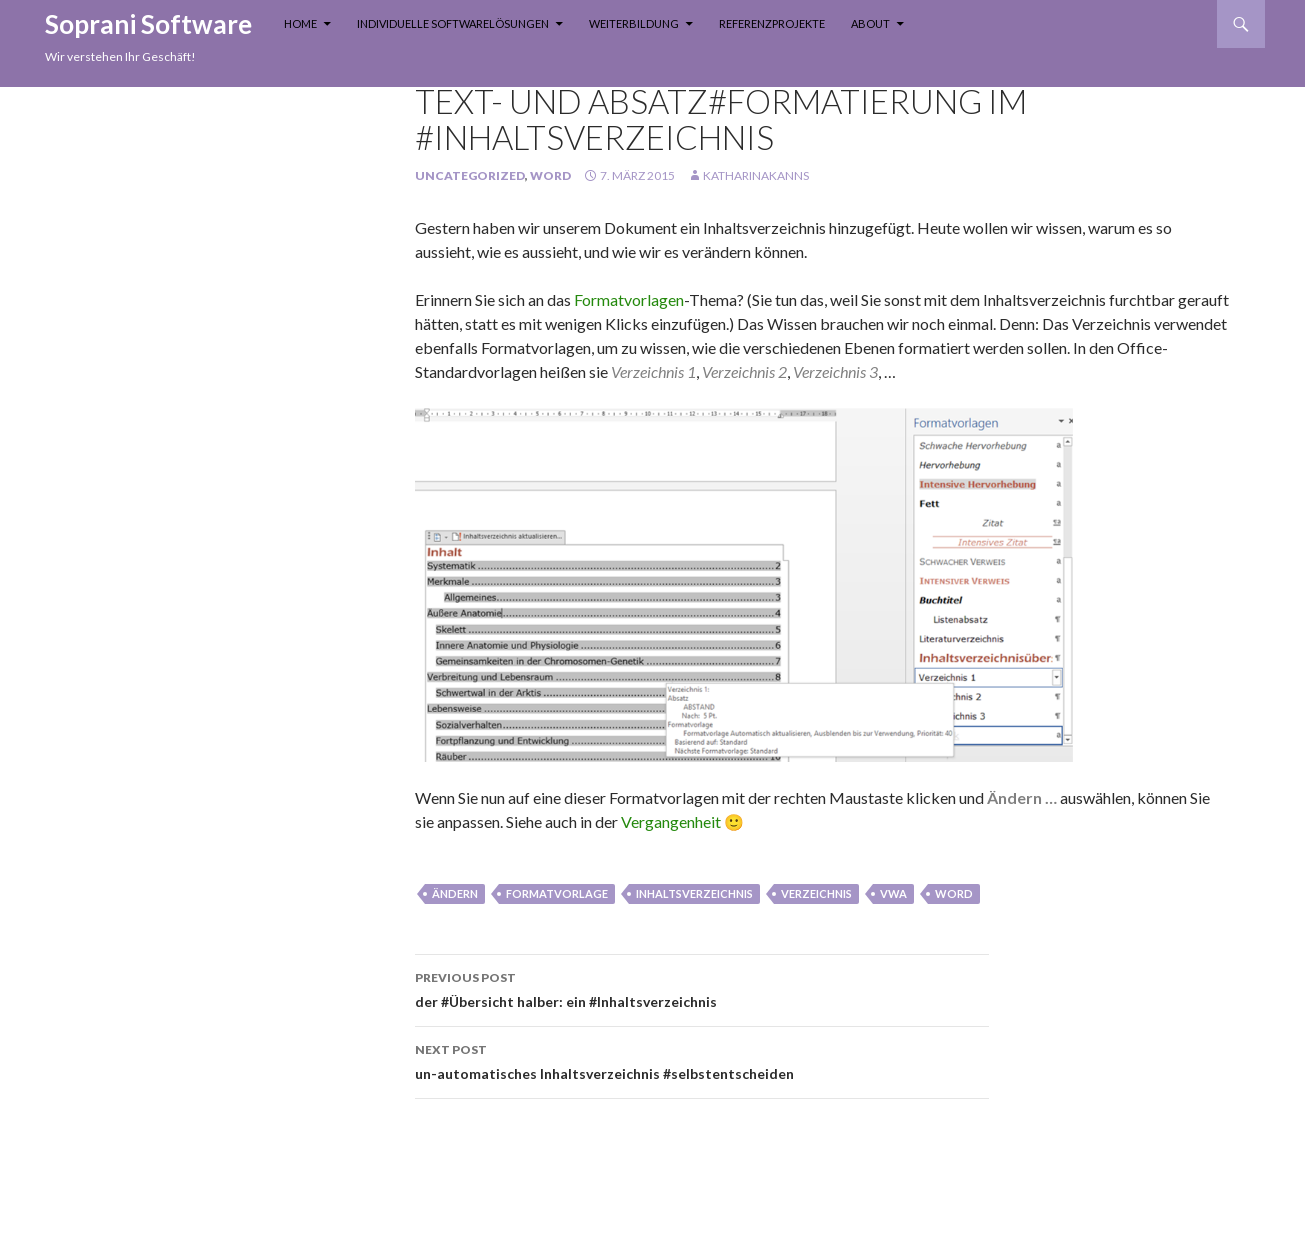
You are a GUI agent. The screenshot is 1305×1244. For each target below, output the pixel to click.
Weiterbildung (634, 23)
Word (550, 175)
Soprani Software (148, 24)
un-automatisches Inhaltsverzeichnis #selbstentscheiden (702, 1060)
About (870, 23)
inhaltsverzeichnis (694, 893)
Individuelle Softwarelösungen (453, 23)
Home (300, 23)
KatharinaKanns (756, 175)
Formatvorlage (557, 893)
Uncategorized (470, 175)
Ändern (455, 893)
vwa (893, 893)
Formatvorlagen (629, 299)
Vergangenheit (671, 821)
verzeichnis (816, 893)
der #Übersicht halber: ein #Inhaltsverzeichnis (702, 988)
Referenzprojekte (772, 23)
